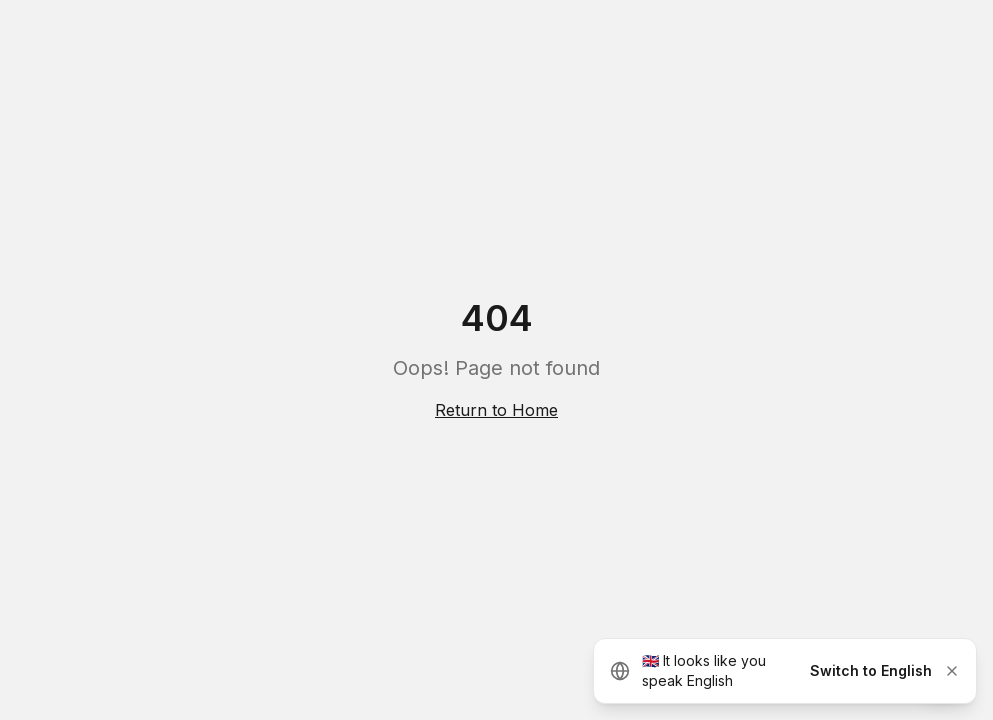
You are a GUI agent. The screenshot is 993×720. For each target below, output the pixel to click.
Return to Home (496, 410)
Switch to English (871, 670)
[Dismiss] (952, 671)
